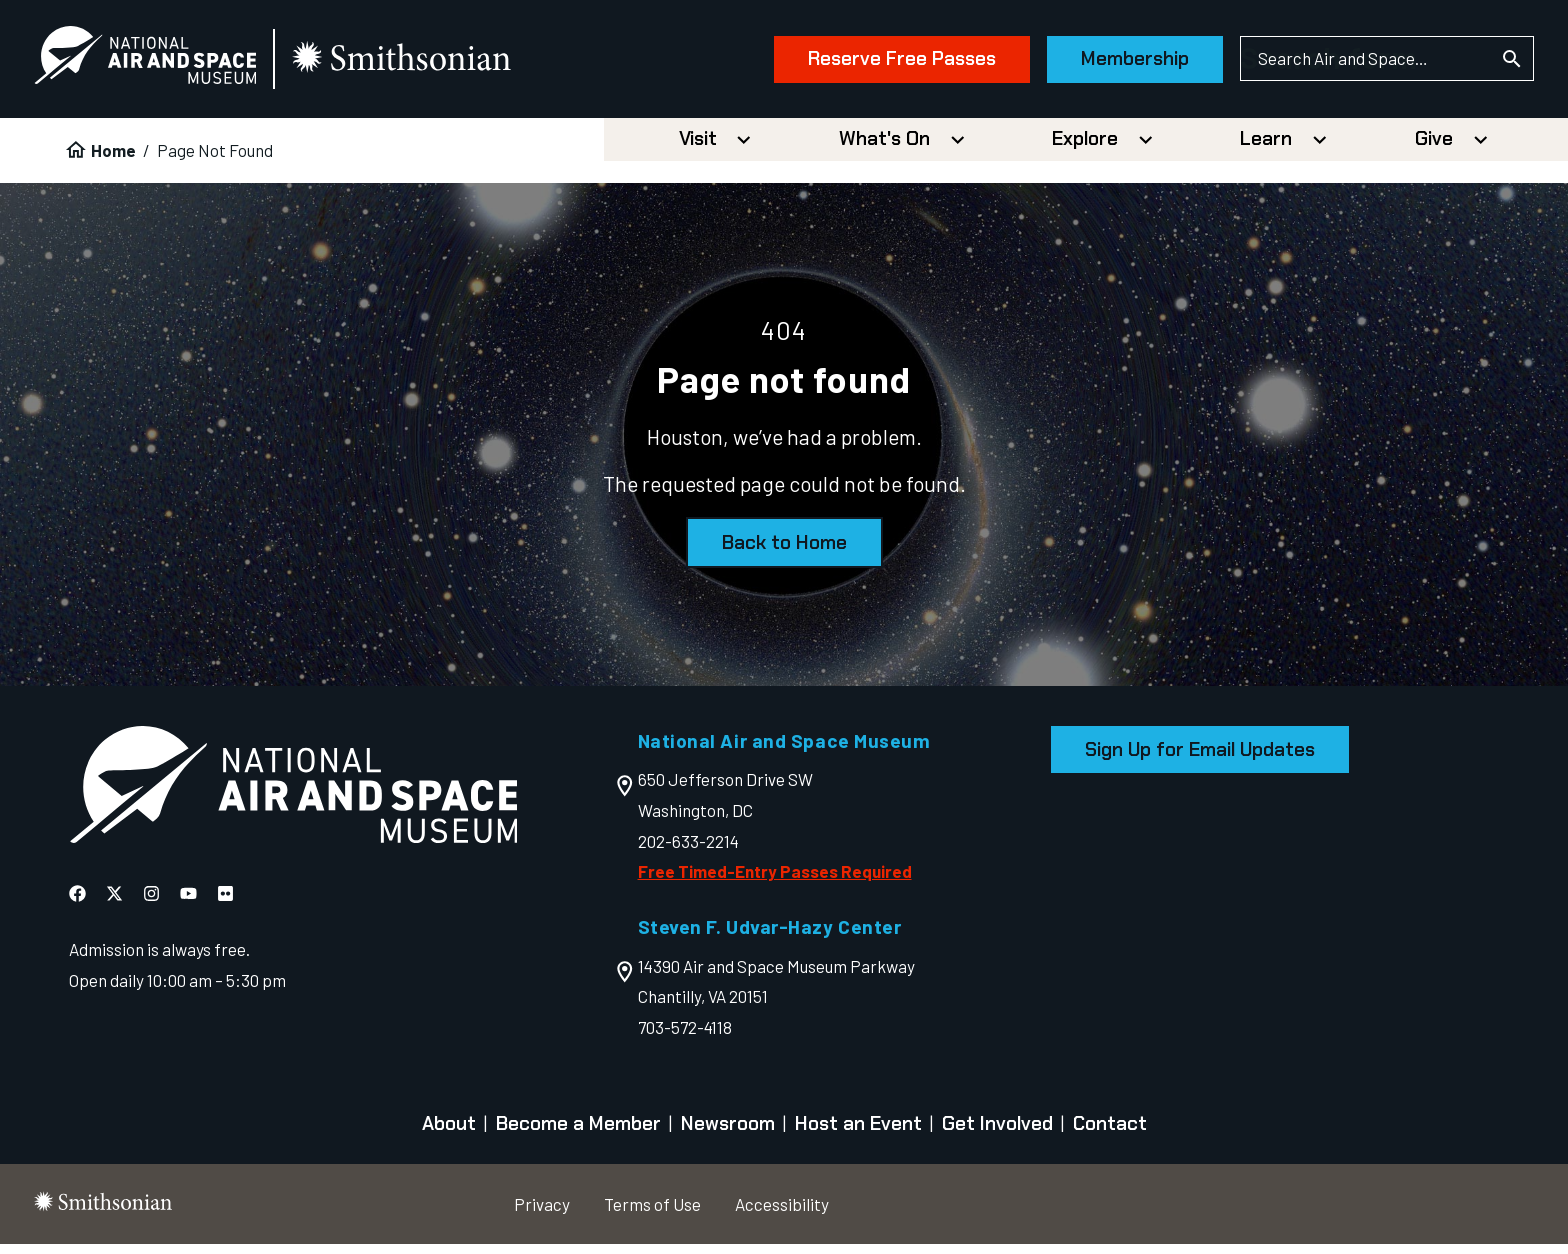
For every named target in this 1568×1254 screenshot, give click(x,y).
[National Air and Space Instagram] (151, 903)
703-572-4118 (685, 1037)
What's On (884, 148)
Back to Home (784, 552)
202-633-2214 (688, 850)
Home (113, 160)
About (449, 1133)
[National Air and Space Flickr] (225, 903)
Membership (1101, 63)
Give (1434, 148)
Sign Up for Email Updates (1200, 759)
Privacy (542, 1213)
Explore (1085, 148)
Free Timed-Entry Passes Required (775, 881)
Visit (698, 148)
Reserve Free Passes (868, 63)
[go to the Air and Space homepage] (293, 799)
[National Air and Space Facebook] (77, 903)
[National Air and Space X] (114, 903)
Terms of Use (652, 1213)
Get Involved (997, 1133)
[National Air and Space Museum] (179, 64)
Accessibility (782, 1213)
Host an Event (858, 1133)
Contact (1110, 1133)
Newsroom (728, 1133)
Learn (1266, 148)
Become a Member (578, 1133)
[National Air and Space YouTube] (188, 903)
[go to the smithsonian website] (437, 64)
